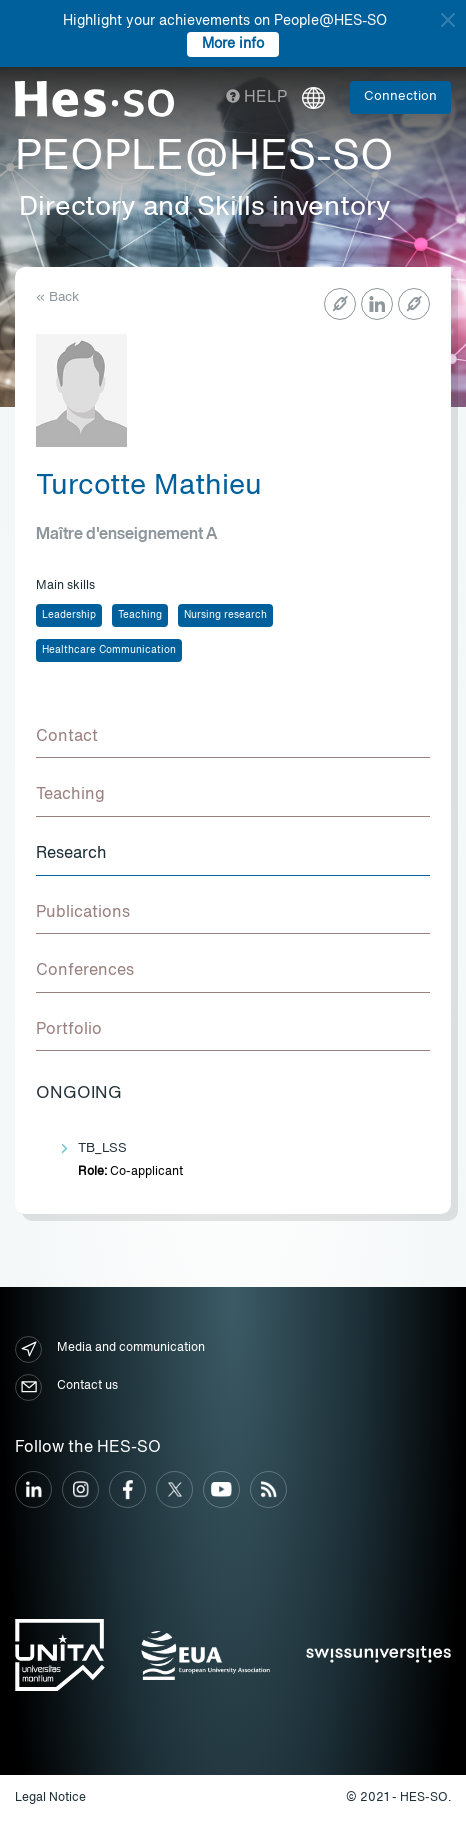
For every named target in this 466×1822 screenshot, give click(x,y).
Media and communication (110, 1349)
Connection (400, 96)
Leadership (69, 615)
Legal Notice (50, 1798)
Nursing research (225, 615)
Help (256, 98)
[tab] (233, 738)
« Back (57, 297)
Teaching (140, 615)
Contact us (66, 1387)
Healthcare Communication (109, 650)
